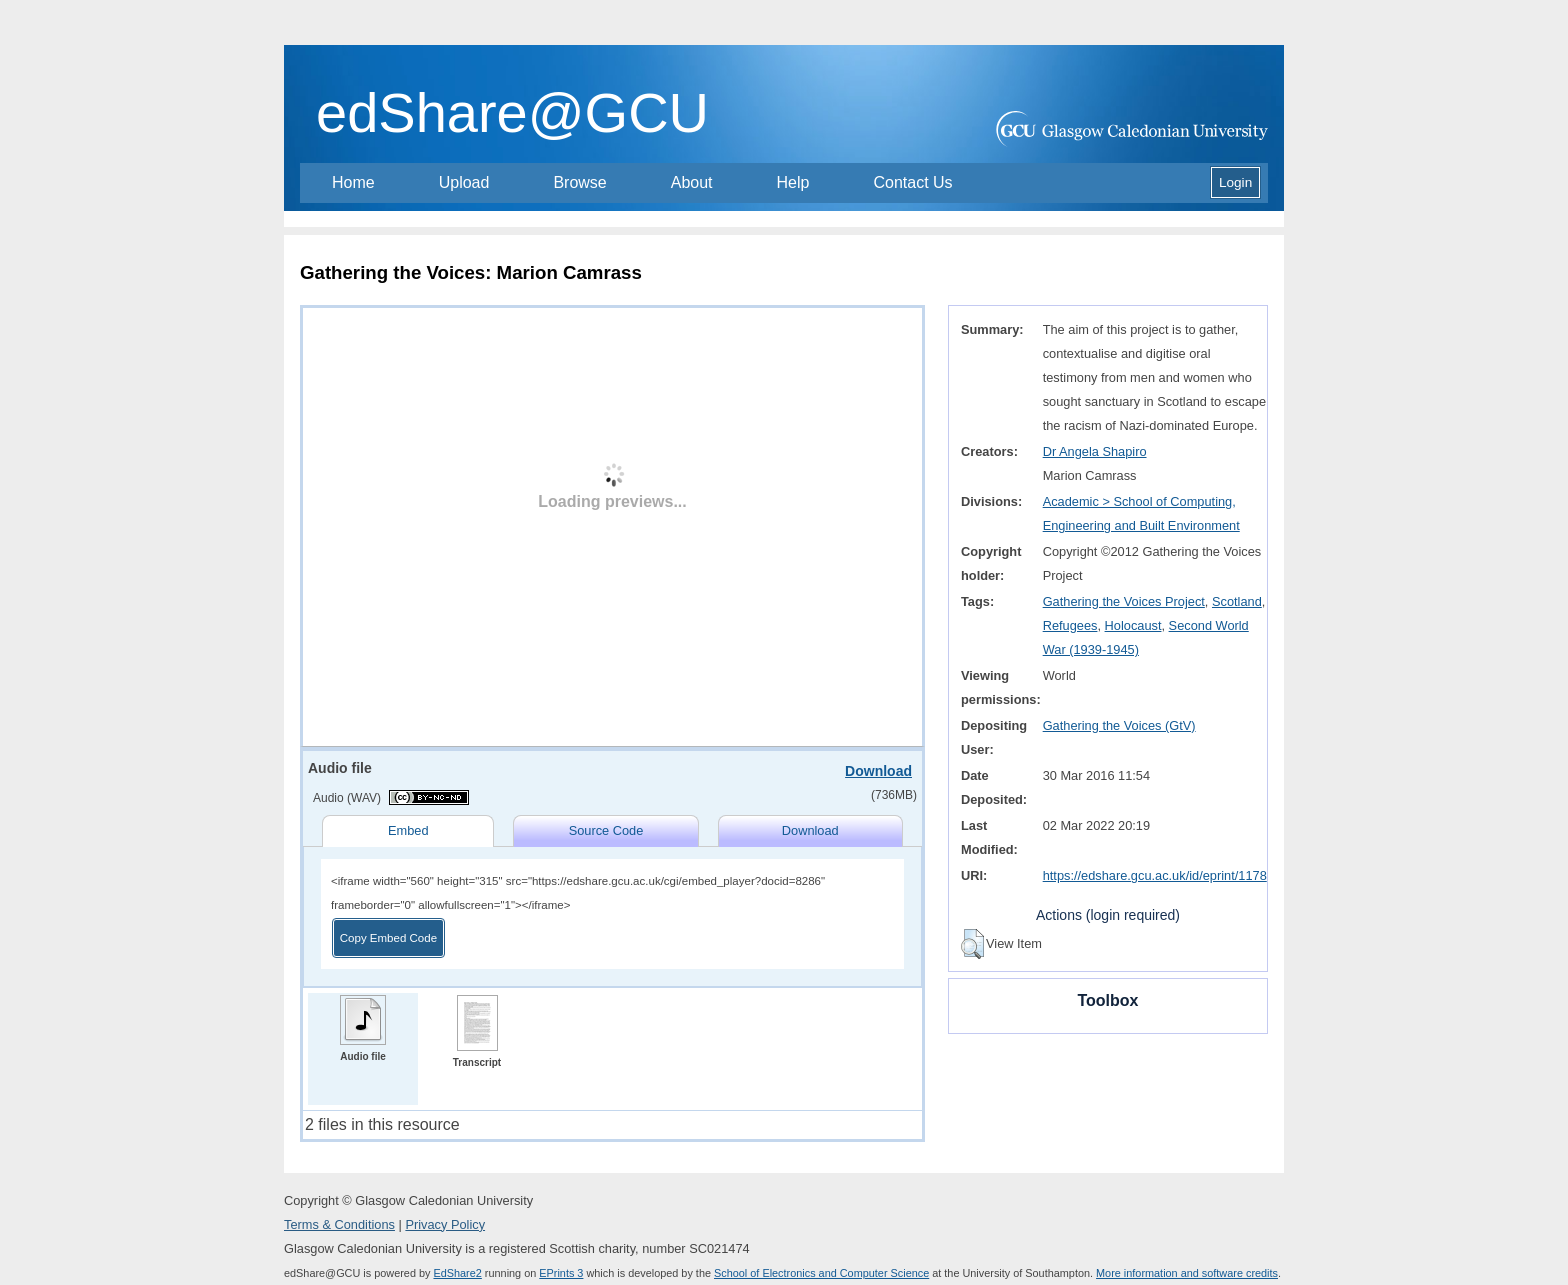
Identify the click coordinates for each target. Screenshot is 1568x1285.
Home (353, 182)
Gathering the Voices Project (1124, 601)
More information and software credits (1187, 1273)
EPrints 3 (561, 1273)
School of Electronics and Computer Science (821, 1273)
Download (878, 771)
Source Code (606, 830)
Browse (579, 182)
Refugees (1070, 625)
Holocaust (1133, 625)
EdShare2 (457, 1273)
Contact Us (912, 182)
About (692, 182)
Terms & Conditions (339, 1224)
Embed (408, 830)
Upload (464, 182)
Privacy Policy (445, 1224)
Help (793, 182)
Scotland (1237, 601)
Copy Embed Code (388, 938)
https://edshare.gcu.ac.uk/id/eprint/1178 (1155, 875)
